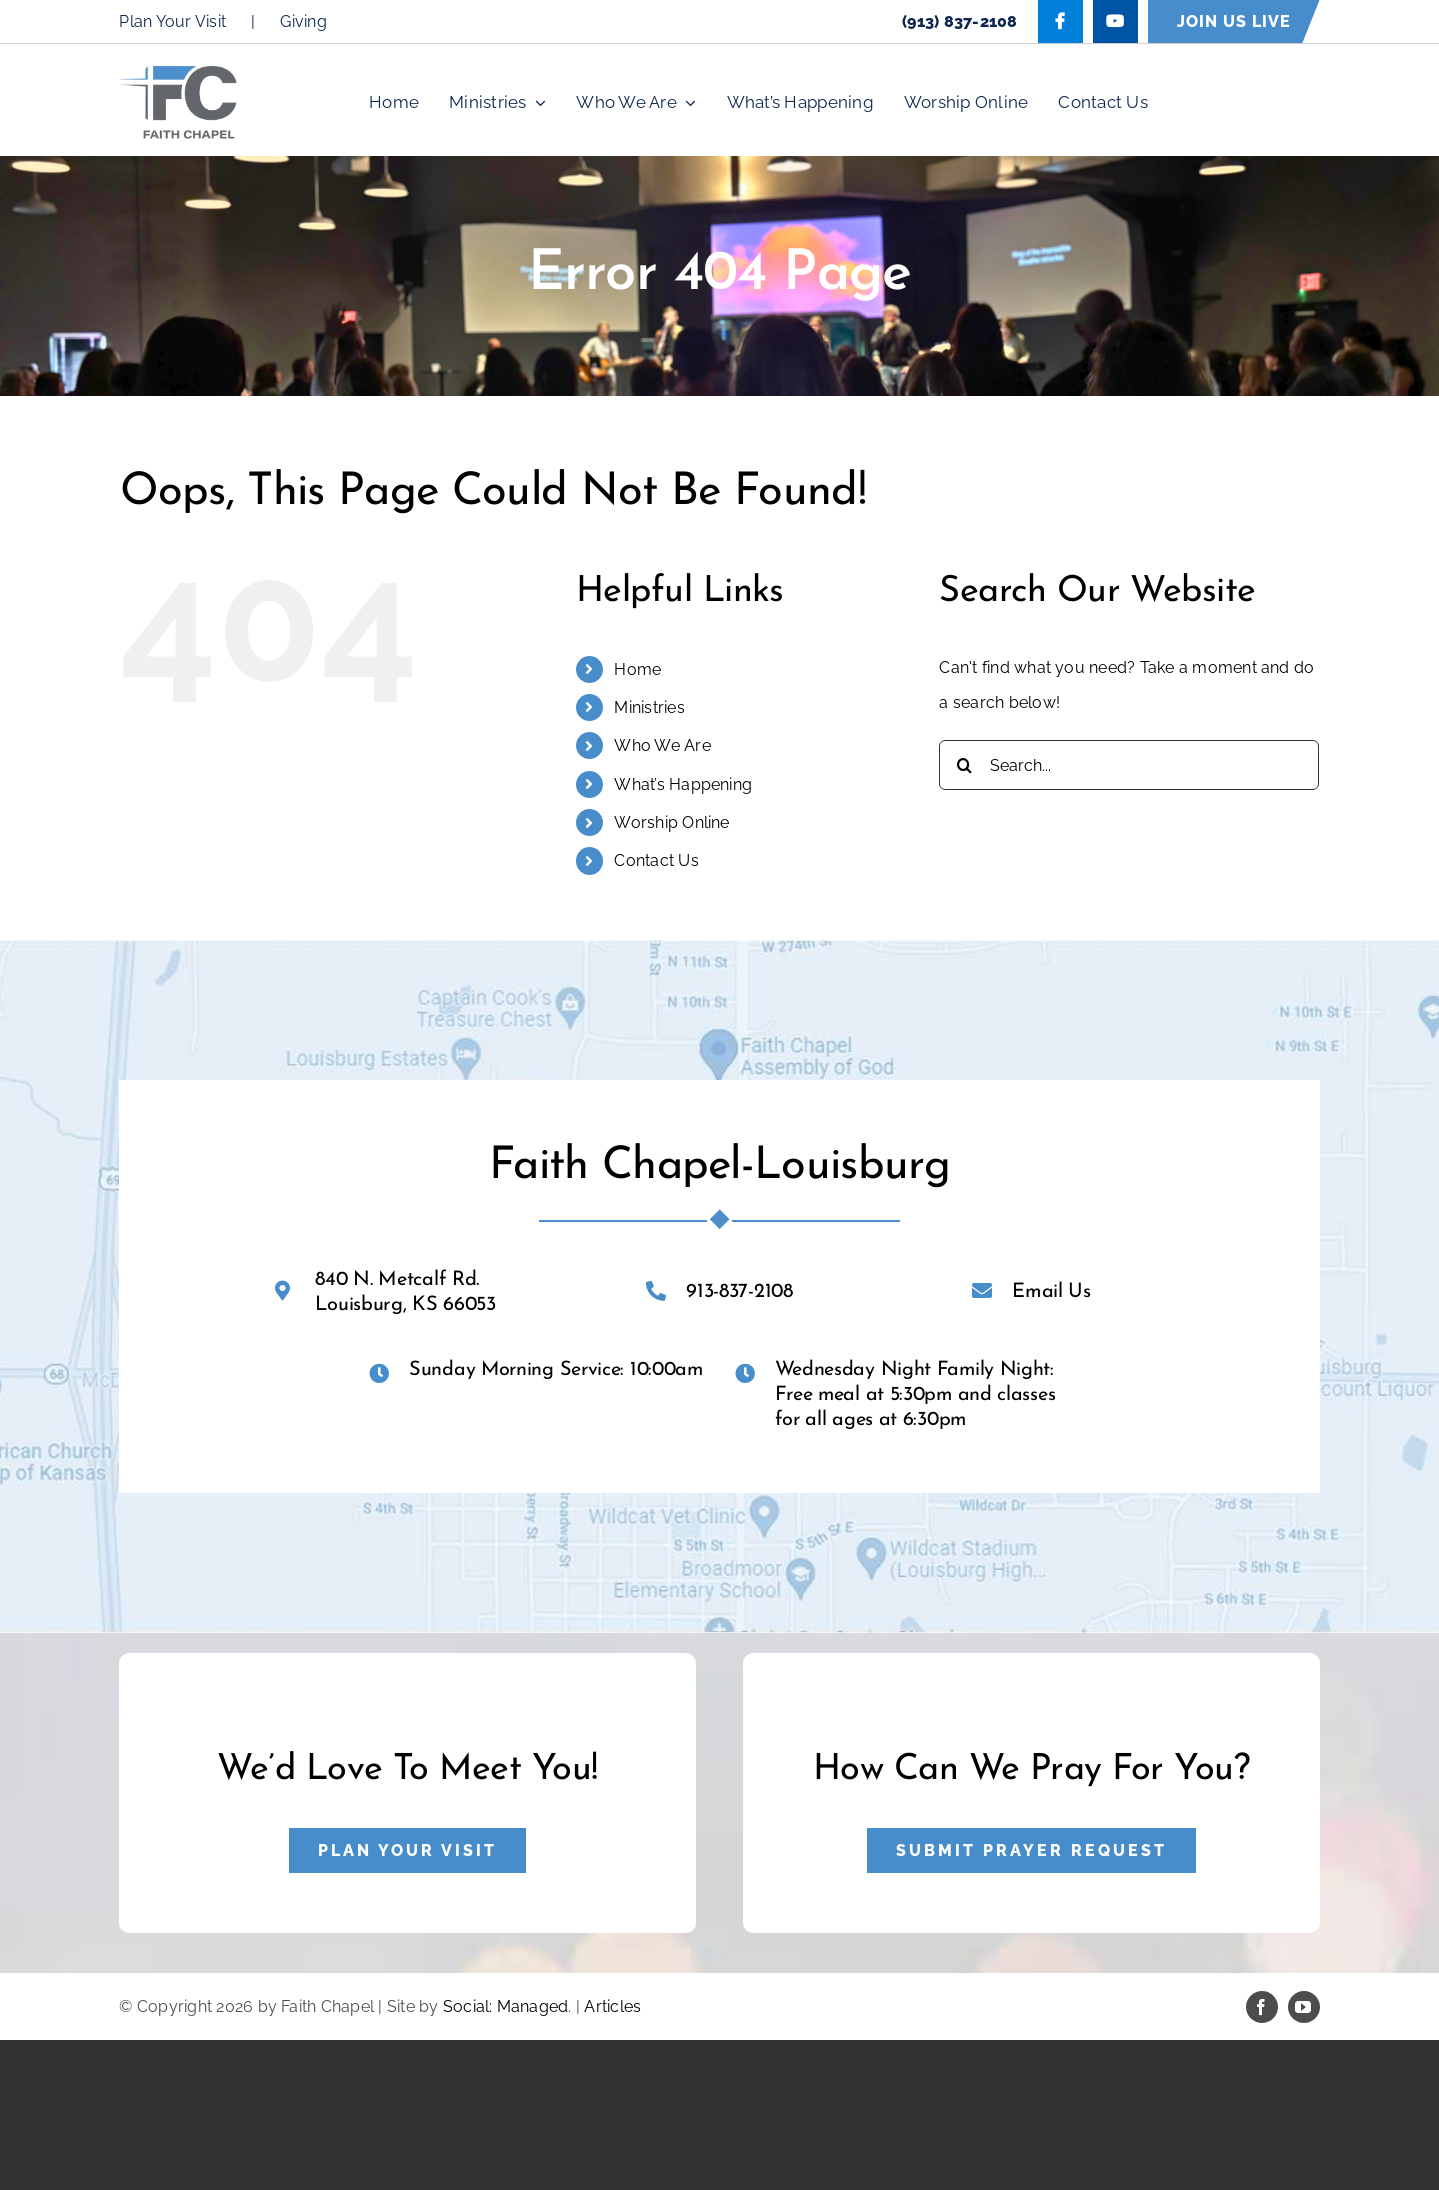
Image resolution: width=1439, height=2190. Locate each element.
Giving (303, 21)
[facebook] (1262, 2007)
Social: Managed (506, 2006)
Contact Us (656, 860)
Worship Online (671, 822)
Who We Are (662, 745)
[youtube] (1304, 2007)
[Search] (964, 765)
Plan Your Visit (172, 21)
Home (637, 669)
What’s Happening (683, 784)
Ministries (649, 707)
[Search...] (1129, 765)
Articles (612, 2006)
